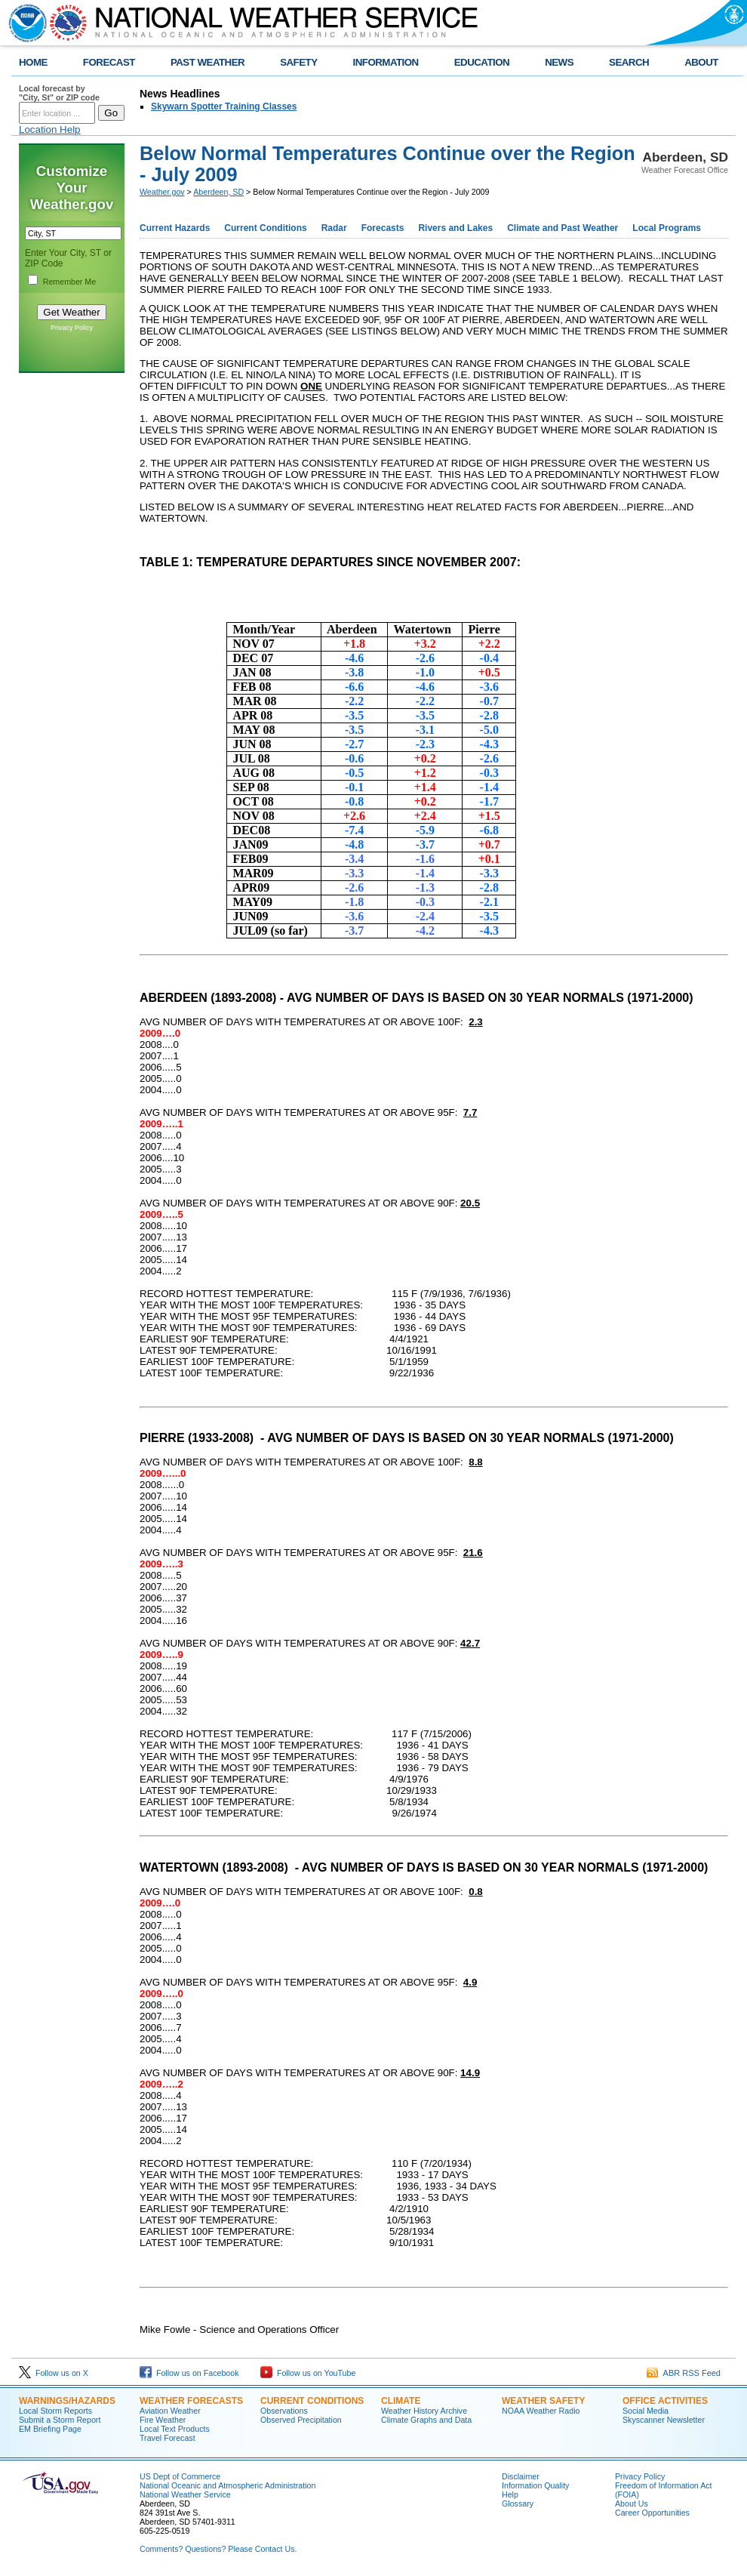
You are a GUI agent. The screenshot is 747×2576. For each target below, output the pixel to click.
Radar (334, 228)
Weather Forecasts (191, 2401)
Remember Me (69, 281)
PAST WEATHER (207, 62)
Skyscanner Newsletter (663, 2419)
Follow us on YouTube (307, 2372)
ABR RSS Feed (684, 2372)
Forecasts (382, 228)
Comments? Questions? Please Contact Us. (218, 2548)
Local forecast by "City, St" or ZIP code (59, 93)
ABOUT (701, 62)
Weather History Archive (424, 2410)
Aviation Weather (170, 2410)
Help (510, 2494)
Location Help (50, 129)
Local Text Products (175, 2428)
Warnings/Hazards (67, 2401)
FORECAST (109, 62)
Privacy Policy (72, 327)
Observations (284, 2410)
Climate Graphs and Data (426, 2419)
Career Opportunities (652, 2512)
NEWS (559, 62)
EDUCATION (481, 62)
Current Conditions (265, 228)
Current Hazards (175, 228)
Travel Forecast (167, 2437)
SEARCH (629, 62)
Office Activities (665, 2401)
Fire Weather (163, 2419)
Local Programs (666, 228)
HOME (33, 62)
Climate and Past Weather (562, 228)
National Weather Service (185, 2494)
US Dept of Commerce (180, 2476)
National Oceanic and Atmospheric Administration (227, 2485)
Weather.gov (162, 191)
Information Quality (535, 2485)
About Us (631, 2503)
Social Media (645, 2410)
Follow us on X (53, 2372)
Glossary (517, 2503)
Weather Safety (543, 2401)
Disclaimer (521, 2476)
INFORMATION (386, 62)
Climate (400, 2401)
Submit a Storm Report (59, 2419)
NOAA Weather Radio (540, 2410)
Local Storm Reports (55, 2410)
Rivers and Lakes (455, 228)
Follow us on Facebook (189, 2372)
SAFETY (298, 62)
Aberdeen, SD (218, 191)
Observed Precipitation (301, 2419)
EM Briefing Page (50, 2428)
